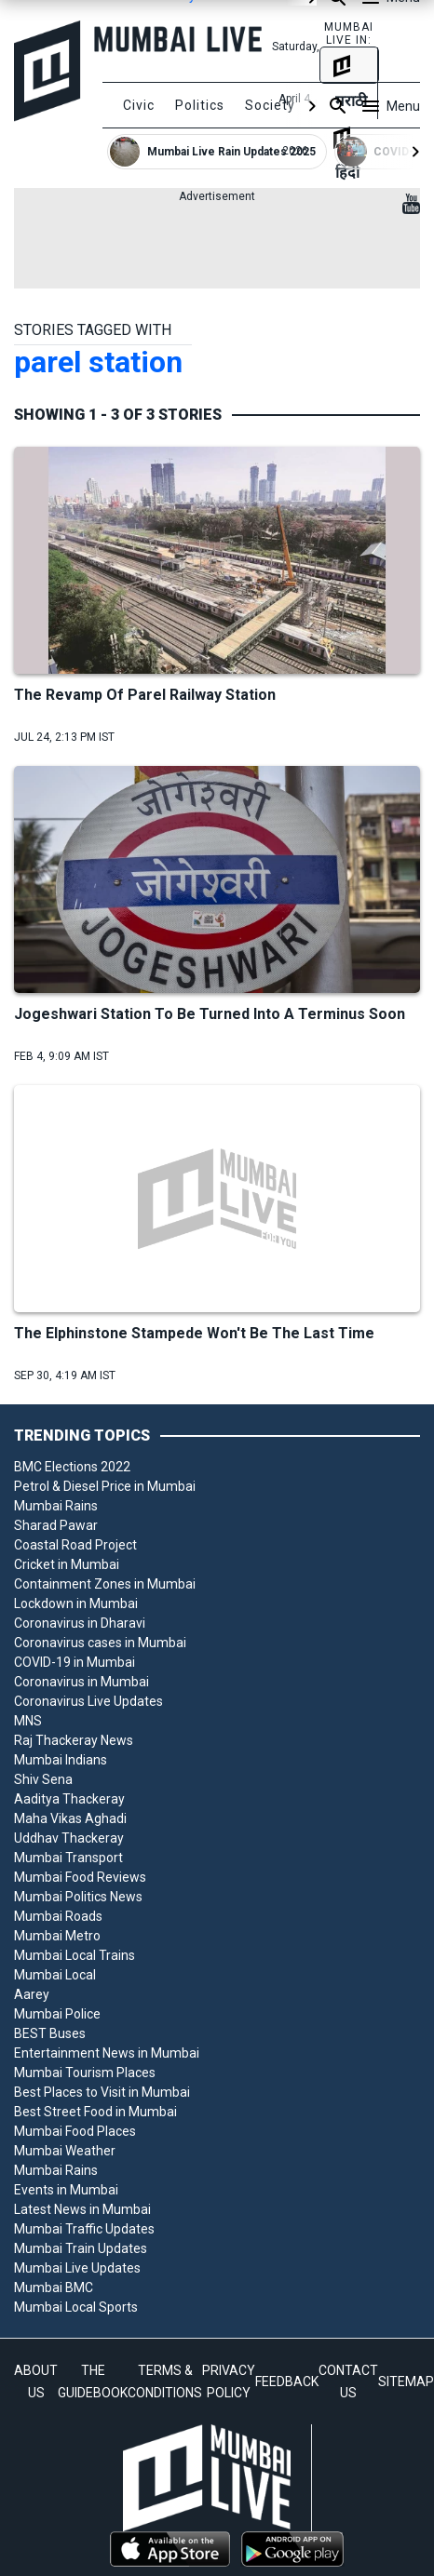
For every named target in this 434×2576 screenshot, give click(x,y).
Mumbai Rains (56, 1505)
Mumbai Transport (68, 1857)
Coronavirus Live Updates (88, 1701)
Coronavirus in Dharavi (79, 1623)
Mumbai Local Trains (74, 1955)
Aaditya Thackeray (69, 1798)
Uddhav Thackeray (69, 1838)
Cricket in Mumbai (66, 1564)
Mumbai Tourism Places (85, 2072)
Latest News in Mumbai (82, 2209)
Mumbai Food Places (75, 2131)
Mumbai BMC (53, 2287)
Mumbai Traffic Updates (84, 2228)
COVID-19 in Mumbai (74, 1662)
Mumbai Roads (58, 1916)
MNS (28, 1720)
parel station (98, 362)
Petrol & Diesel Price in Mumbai (105, 1486)
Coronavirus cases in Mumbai (100, 1642)
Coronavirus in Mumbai (81, 1681)
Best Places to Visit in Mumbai (102, 2092)
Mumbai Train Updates (80, 2248)
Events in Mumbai (66, 2189)
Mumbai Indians (60, 1759)
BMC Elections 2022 (72, 1466)
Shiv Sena (43, 1779)
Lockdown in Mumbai (76, 1603)
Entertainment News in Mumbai (106, 2053)
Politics (199, 105)
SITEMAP (406, 2381)
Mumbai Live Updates (77, 2268)
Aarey (31, 1994)
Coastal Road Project (75, 1544)
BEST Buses (50, 2033)
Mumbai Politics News (78, 1896)
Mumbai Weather (64, 2150)
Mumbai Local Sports (76, 2307)
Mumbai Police (57, 2013)
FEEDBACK (287, 2381)
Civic (139, 105)
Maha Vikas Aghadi (70, 1818)
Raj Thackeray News (73, 1740)
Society (270, 105)
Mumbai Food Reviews (80, 1877)
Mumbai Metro (57, 1935)
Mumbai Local (55, 1974)
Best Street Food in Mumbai (95, 2111)
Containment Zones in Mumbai (105, 1583)
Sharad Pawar (56, 1525)
